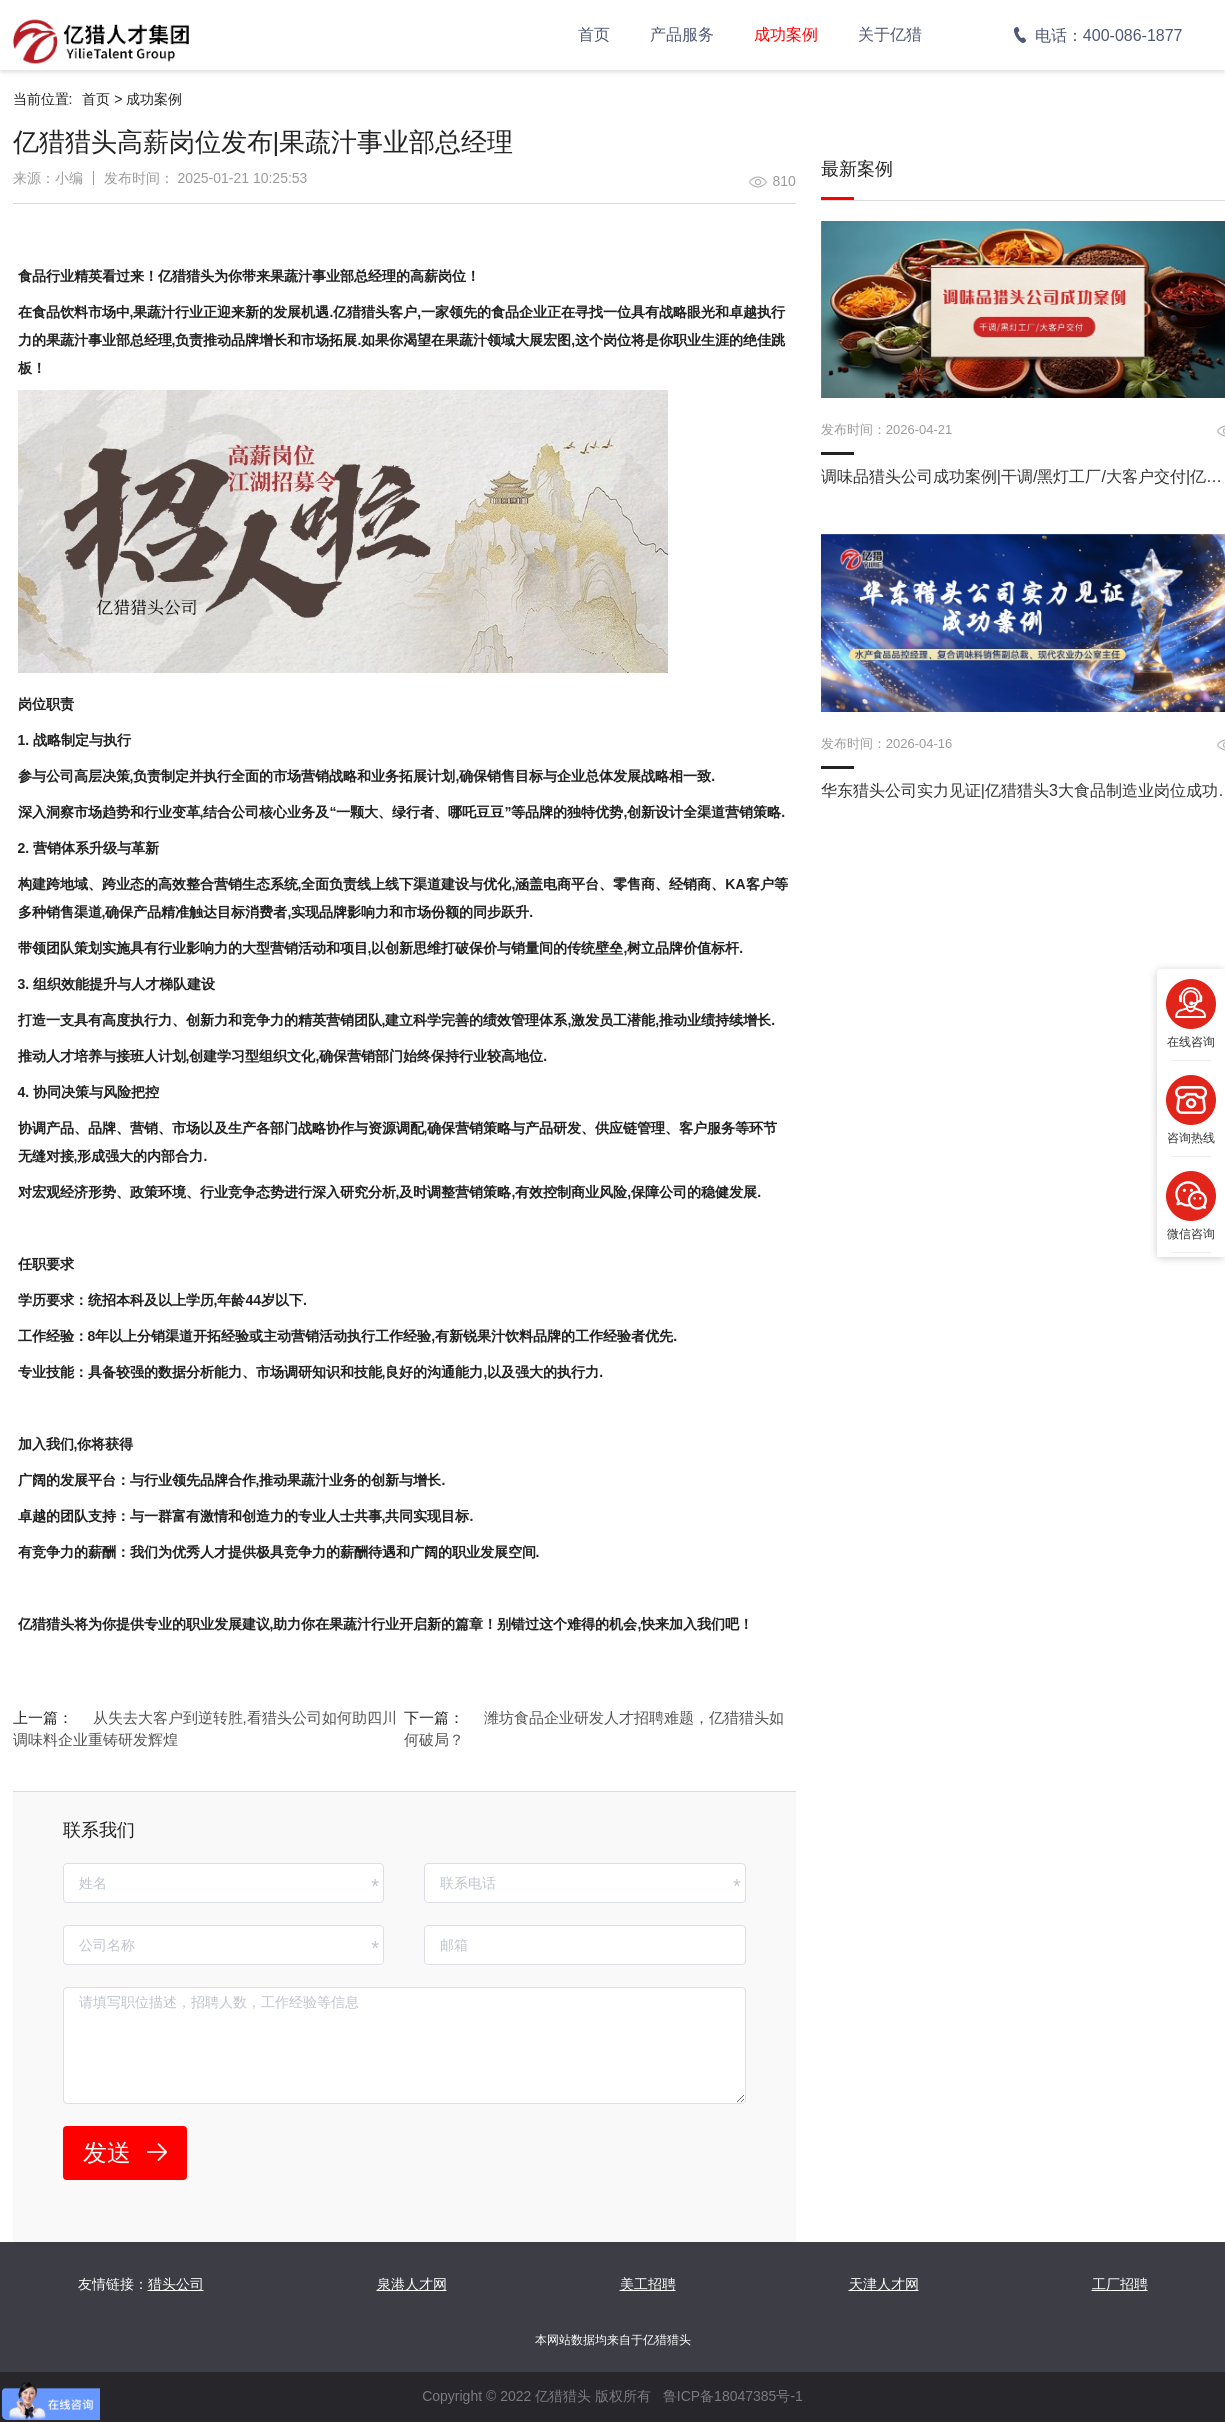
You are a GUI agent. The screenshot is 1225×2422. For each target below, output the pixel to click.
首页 (594, 34)
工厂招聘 (1120, 2284)
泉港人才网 (412, 2284)
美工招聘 (648, 2284)
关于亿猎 (890, 34)
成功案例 (786, 34)
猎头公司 (176, 2284)
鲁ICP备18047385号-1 (733, 2396)
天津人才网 (884, 2284)
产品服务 (682, 34)
